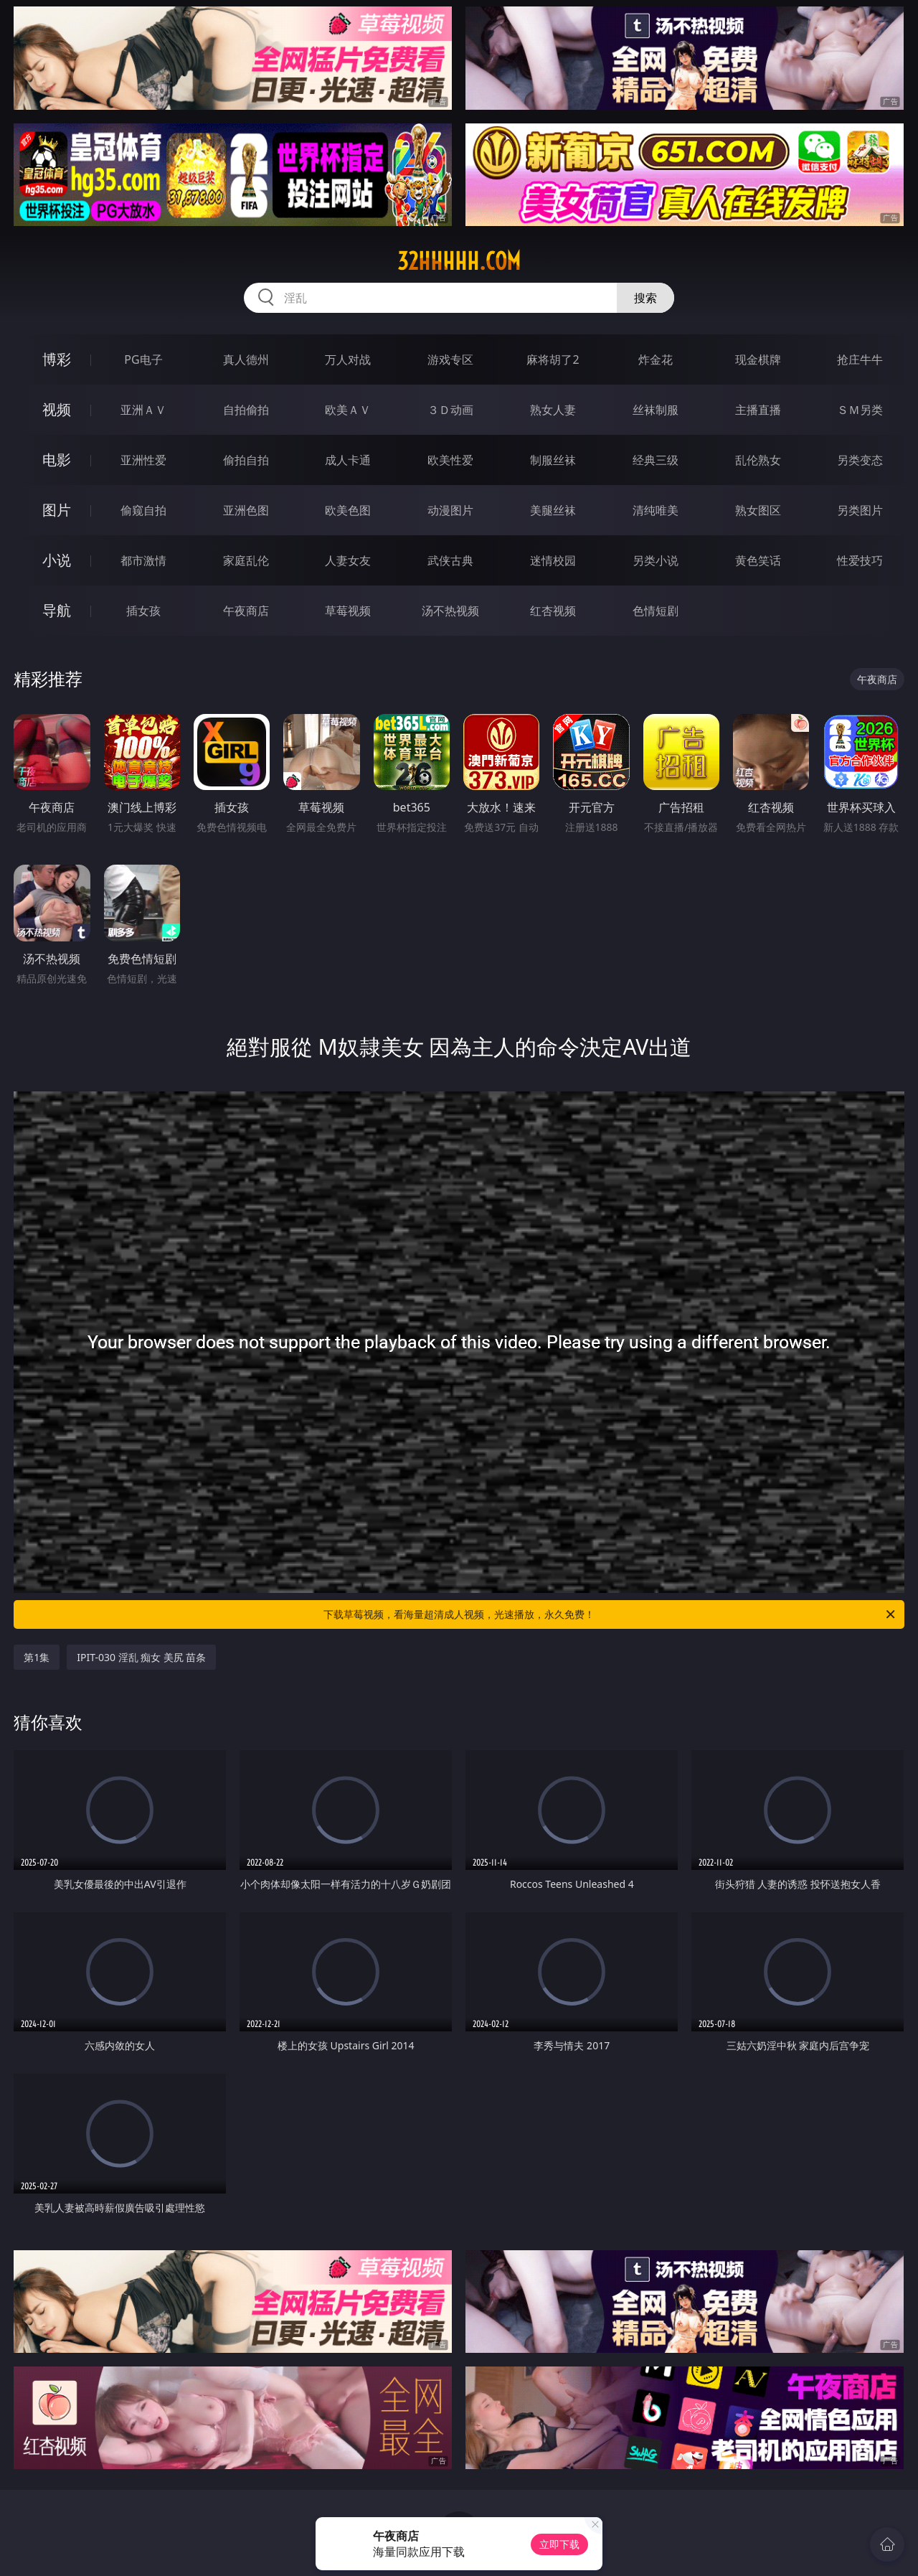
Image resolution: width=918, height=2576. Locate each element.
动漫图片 (450, 510)
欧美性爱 (450, 460)
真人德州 (246, 359)
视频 (56, 409)
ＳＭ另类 (860, 410)
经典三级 (655, 460)
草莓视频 (348, 611)
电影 (56, 459)
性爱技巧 (860, 560)
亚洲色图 (246, 510)
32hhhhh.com (459, 261)
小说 (56, 560)
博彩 (56, 359)
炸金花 (655, 359)
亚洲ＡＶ (143, 410)
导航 (56, 610)
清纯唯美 (655, 510)
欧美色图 (348, 510)
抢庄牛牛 (860, 359)
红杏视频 (553, 611)
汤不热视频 (450, 611)
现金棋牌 (758, 359)
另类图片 (860, 510)
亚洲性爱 (143, 460)
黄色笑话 (758, 560)
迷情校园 (553, 560)
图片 (56, 510)
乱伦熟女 (758, 460)
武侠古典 (450, 560)
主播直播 (758, 410)
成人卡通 (348, 460)
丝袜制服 (655, 410)
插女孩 (143, 611)
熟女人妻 (553, 410)
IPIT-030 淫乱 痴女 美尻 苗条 (141, 1657)
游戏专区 (450, 359)
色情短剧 (655, 611)
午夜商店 (246, 611)
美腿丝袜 (553, 510)
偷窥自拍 (143, 510)
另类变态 (860, 460)
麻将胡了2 (552, 359)
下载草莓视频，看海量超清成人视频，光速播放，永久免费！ (610, 1614)
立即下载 (559, 2544)
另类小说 (655, 560)
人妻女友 (348, 560)
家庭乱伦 (246, 560)
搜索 (645, 298)
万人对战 (348, 359)
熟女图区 (758, 510)
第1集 (36, 1657)
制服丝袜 (553, 460)
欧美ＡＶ (348, 410)
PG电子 (143, 359)
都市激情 (143, 560)
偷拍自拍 (246, 460)
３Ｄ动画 (450, 410)
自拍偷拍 (246, 410)
